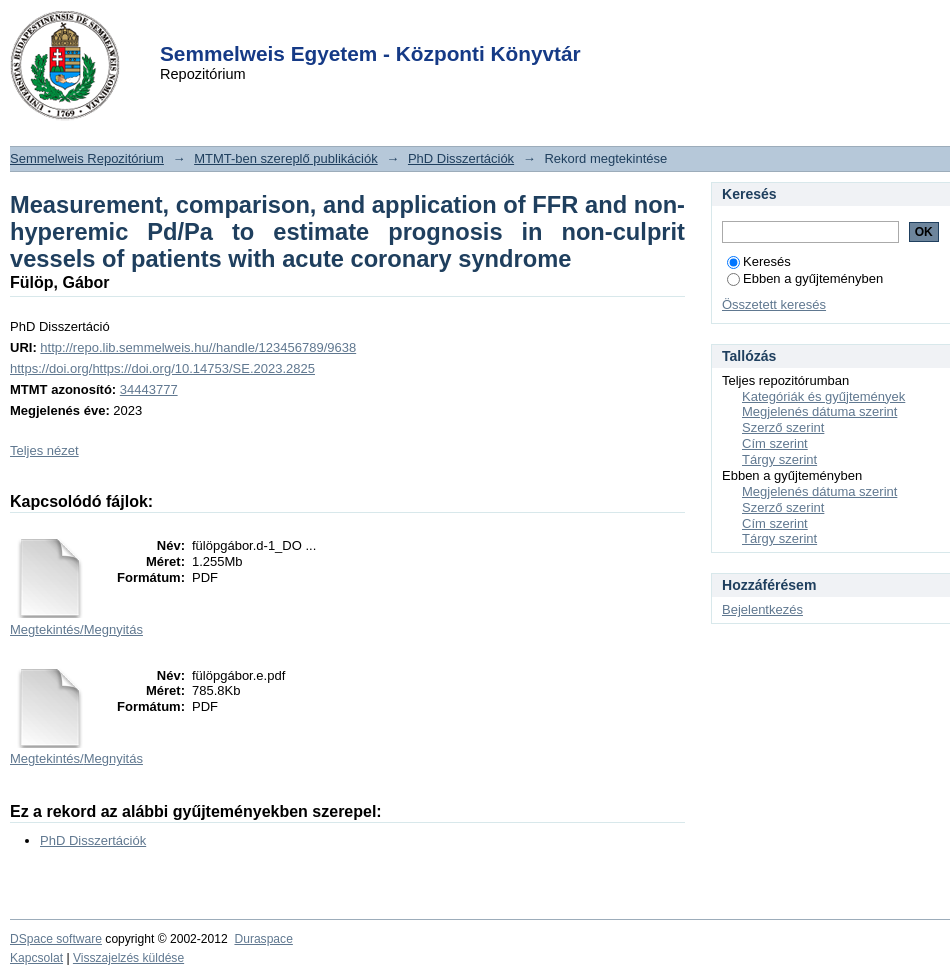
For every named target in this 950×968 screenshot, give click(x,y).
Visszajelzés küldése (128, 958)
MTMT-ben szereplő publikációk (286, 158)
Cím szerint (775, 443)
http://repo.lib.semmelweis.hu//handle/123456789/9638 (198, 347)
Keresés (759, 261)
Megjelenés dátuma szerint (819, 411)
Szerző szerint (783, 427)
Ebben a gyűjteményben (805, 278)
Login (439, 28)
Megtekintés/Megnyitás (76, 629)
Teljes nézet (44, 450)
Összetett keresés (774, 304)
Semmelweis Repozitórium (87, 158)
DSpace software (56, 939)
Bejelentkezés (762, 609)
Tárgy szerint (779, 459)
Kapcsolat (36, 958)
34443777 (149, 389)
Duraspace (263, 939)
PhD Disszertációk (461, 158)
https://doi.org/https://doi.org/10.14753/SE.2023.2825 (162, 368)
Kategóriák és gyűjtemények (823, 396)
